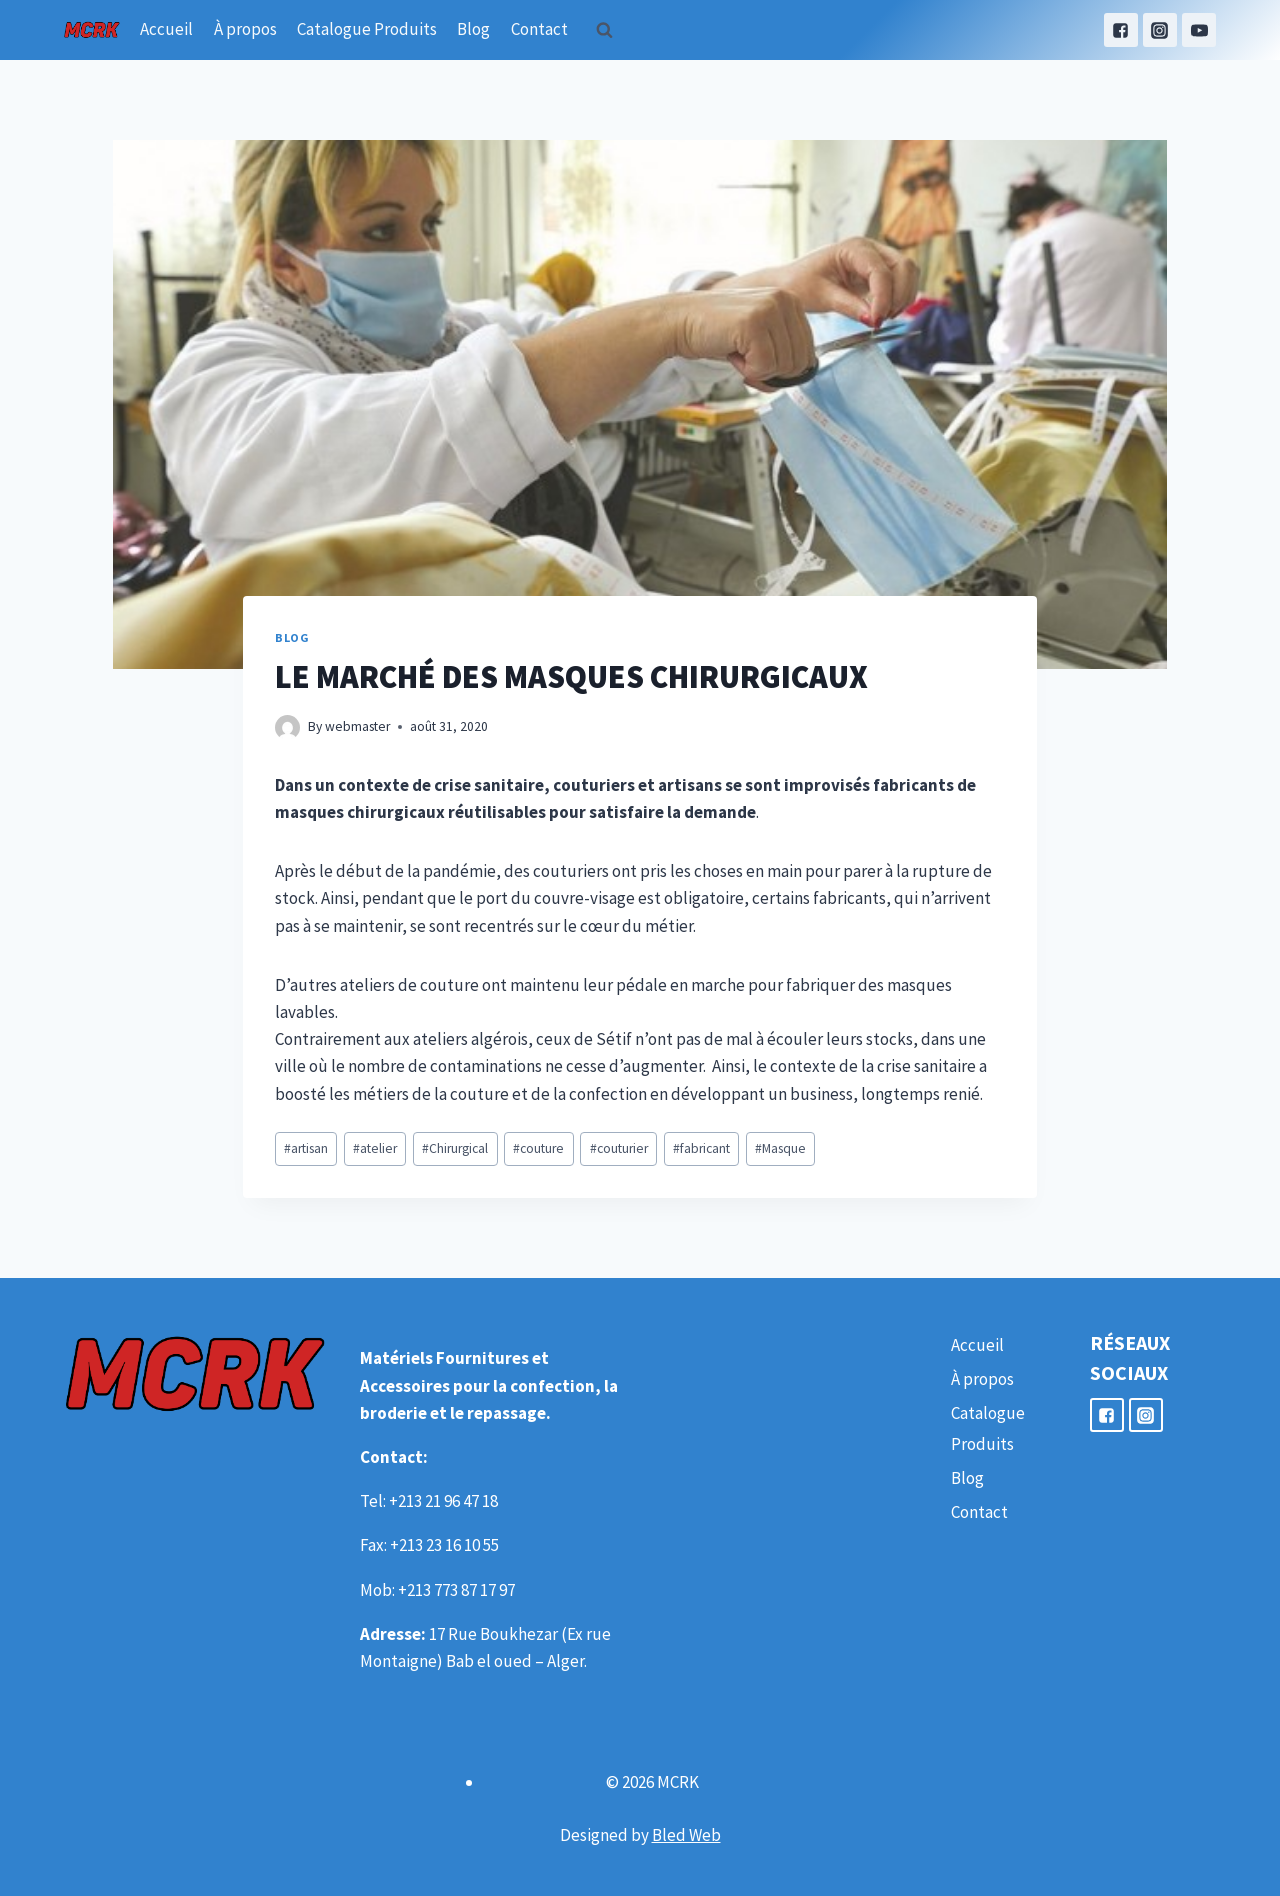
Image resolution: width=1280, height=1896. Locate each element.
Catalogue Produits (367, 29)
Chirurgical (455, 1148)
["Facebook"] (1121, 30)
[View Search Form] (605, 30)
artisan (306, 1148)
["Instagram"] (1160, 30)
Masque (780, 1148)
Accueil (166, 29)
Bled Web (686, 1835)
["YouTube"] (1199, 30)
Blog (473, 29)
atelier (375, 1148)
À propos (245, 29)
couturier (619, 1148)
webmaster (357, 726)
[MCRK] (92, 30)
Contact (539, 29)
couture (538, 1148)
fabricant (701, 1148)
